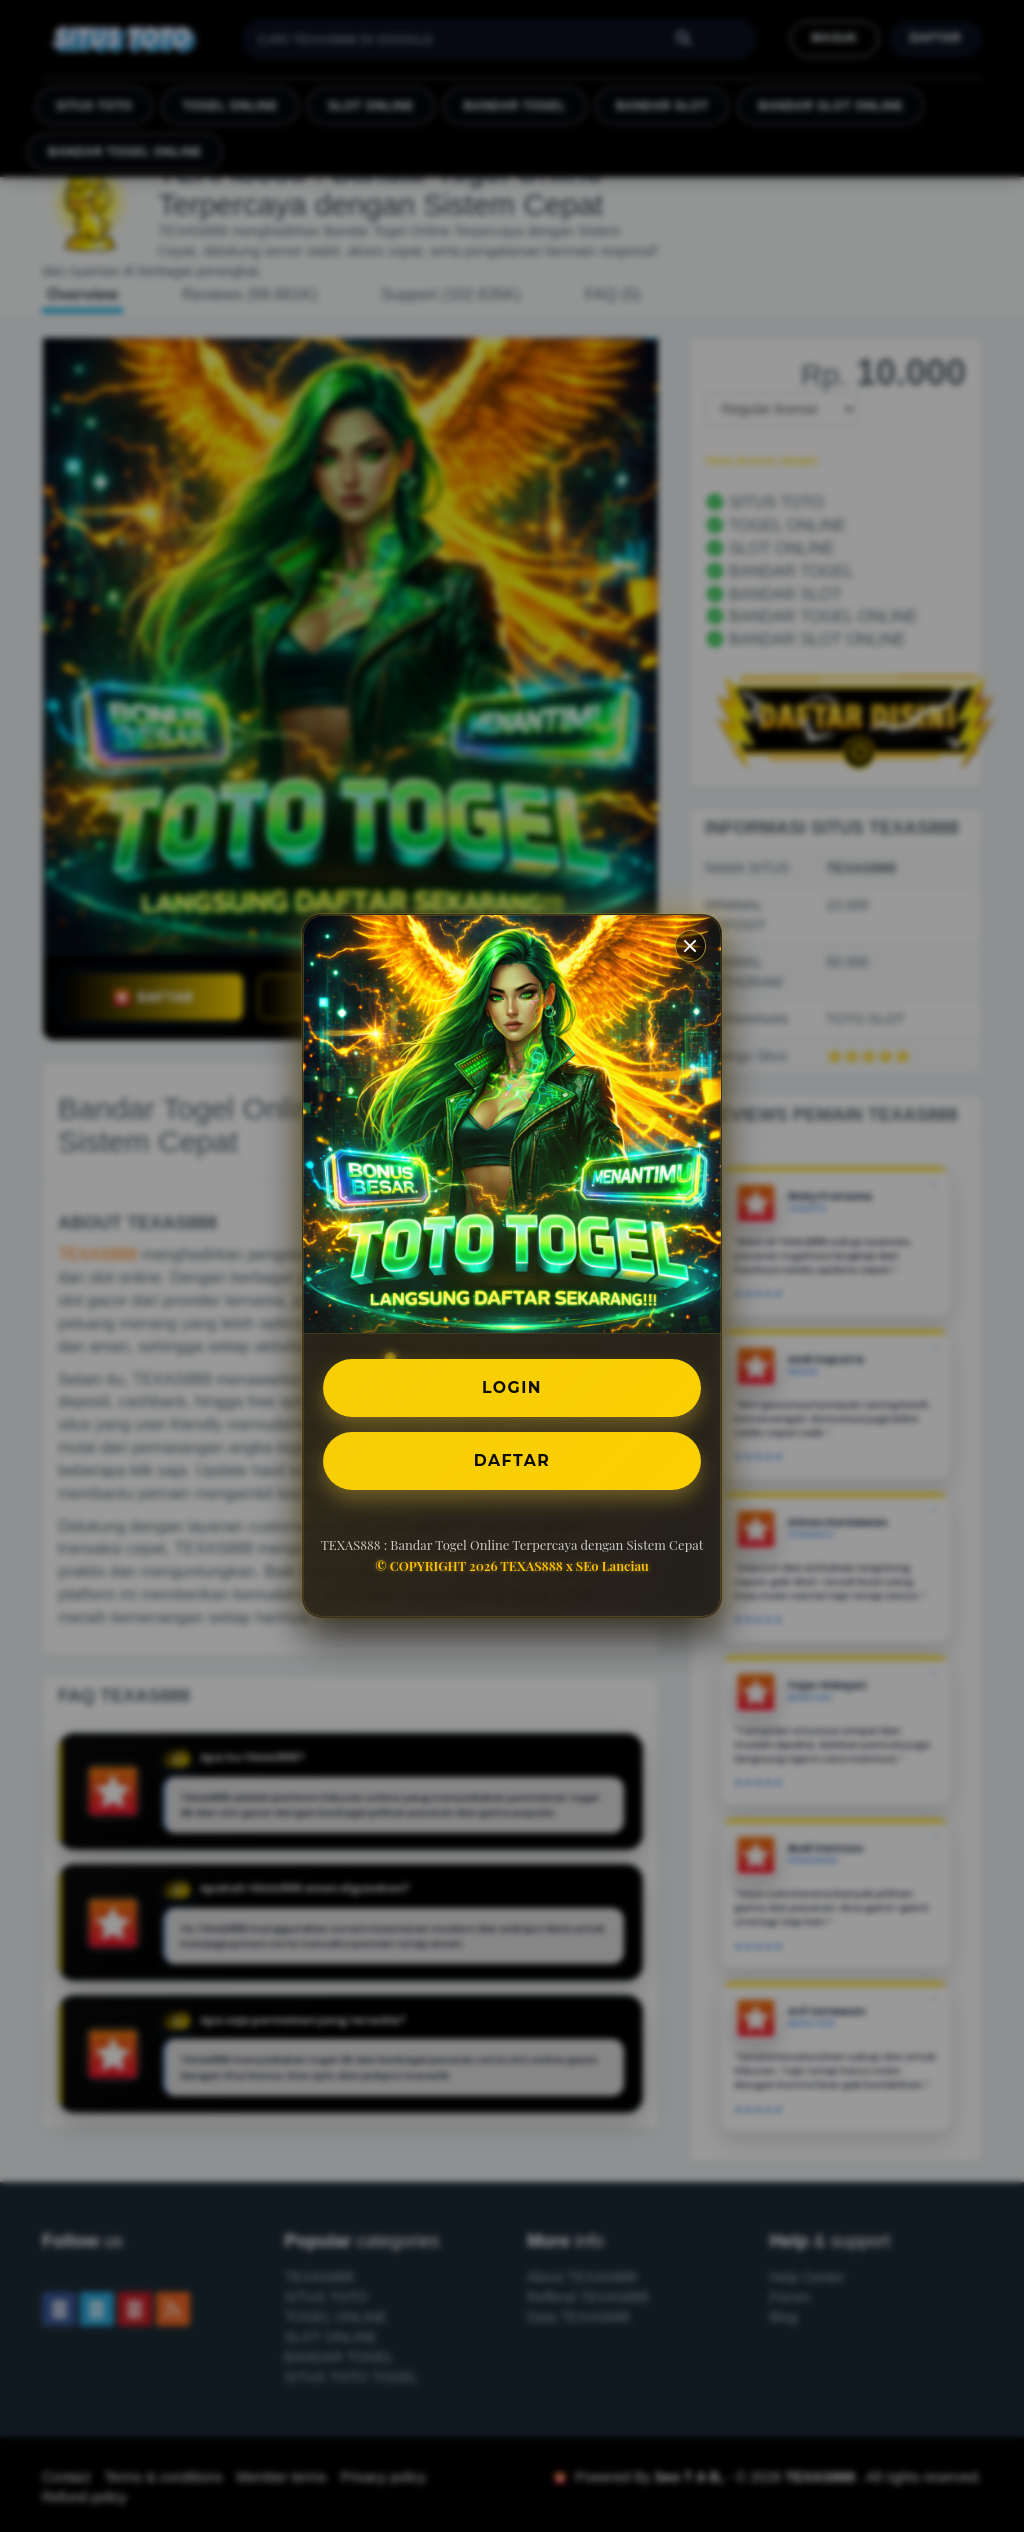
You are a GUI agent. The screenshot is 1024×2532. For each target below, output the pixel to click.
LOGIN (512, 1386)
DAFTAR (512, 1460)
